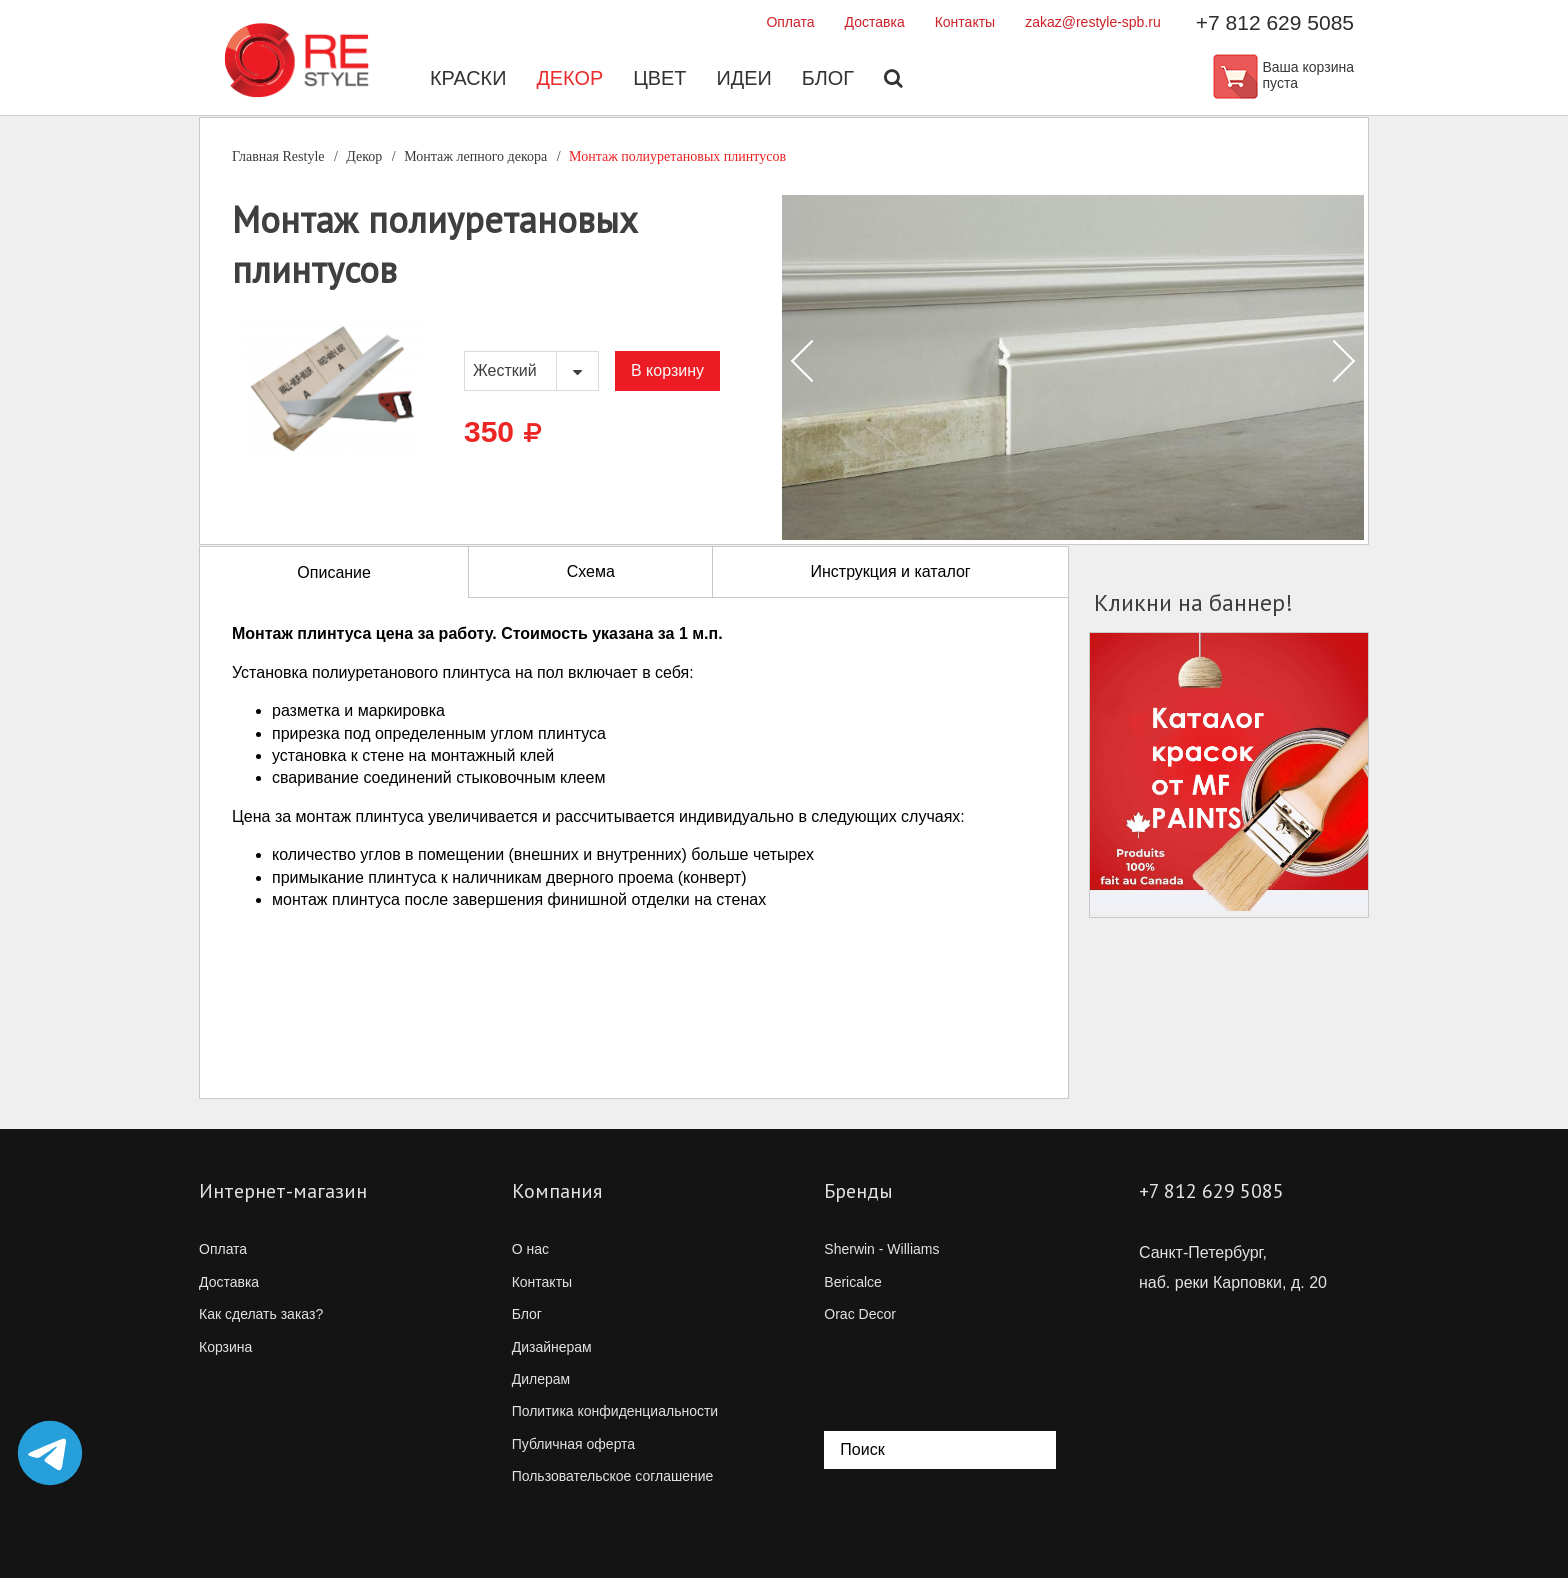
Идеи (744, 80)
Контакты (965, 22)
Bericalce (853, 1282)
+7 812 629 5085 (1275, 22)
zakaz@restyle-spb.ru (1093, 22)
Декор (569, 80)
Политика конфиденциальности (615, 1411)
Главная (278, 156)
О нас (530, 1249)
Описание (334, 572)
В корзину (667, 370)
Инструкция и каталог (890, 571)
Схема (591, 571)
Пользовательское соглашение (613, 1476)
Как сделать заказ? (261, 1314)
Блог (828, 80)
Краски (467, 80)
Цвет (660, 80)
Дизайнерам (552, 1347)
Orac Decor (860, 1314)
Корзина (225, 1347)
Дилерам (541, 1379)
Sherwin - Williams (881, 1249)
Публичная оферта (574, 1444)
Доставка (875, 22)
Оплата (790, 22)
